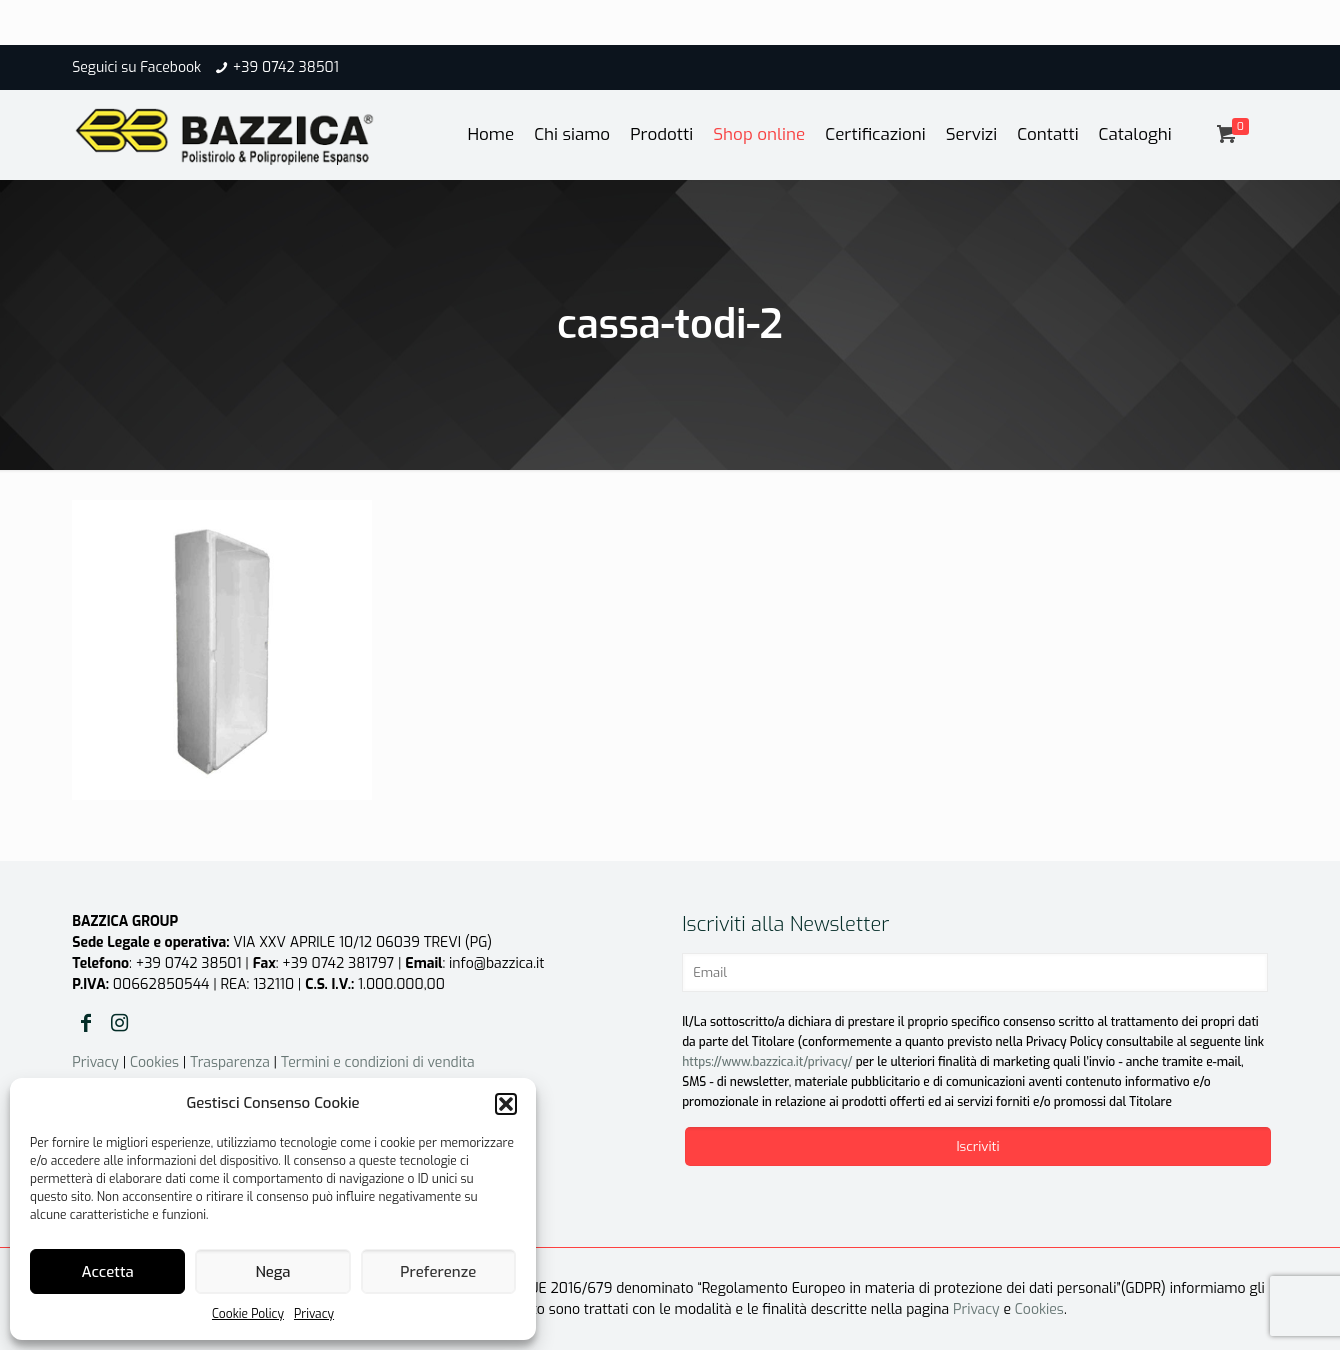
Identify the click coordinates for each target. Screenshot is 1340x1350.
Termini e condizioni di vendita (378, 1062)
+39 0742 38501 (286, 67)
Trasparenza (230, 1062)
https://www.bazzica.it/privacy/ (767, 1062)
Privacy (314, 1314)
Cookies (154, 1062)
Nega (272, 1272)
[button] (506, 1104)
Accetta (108, 1272)
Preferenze (438, 1272)
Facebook (170, 67)
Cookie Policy (248, 1314)
